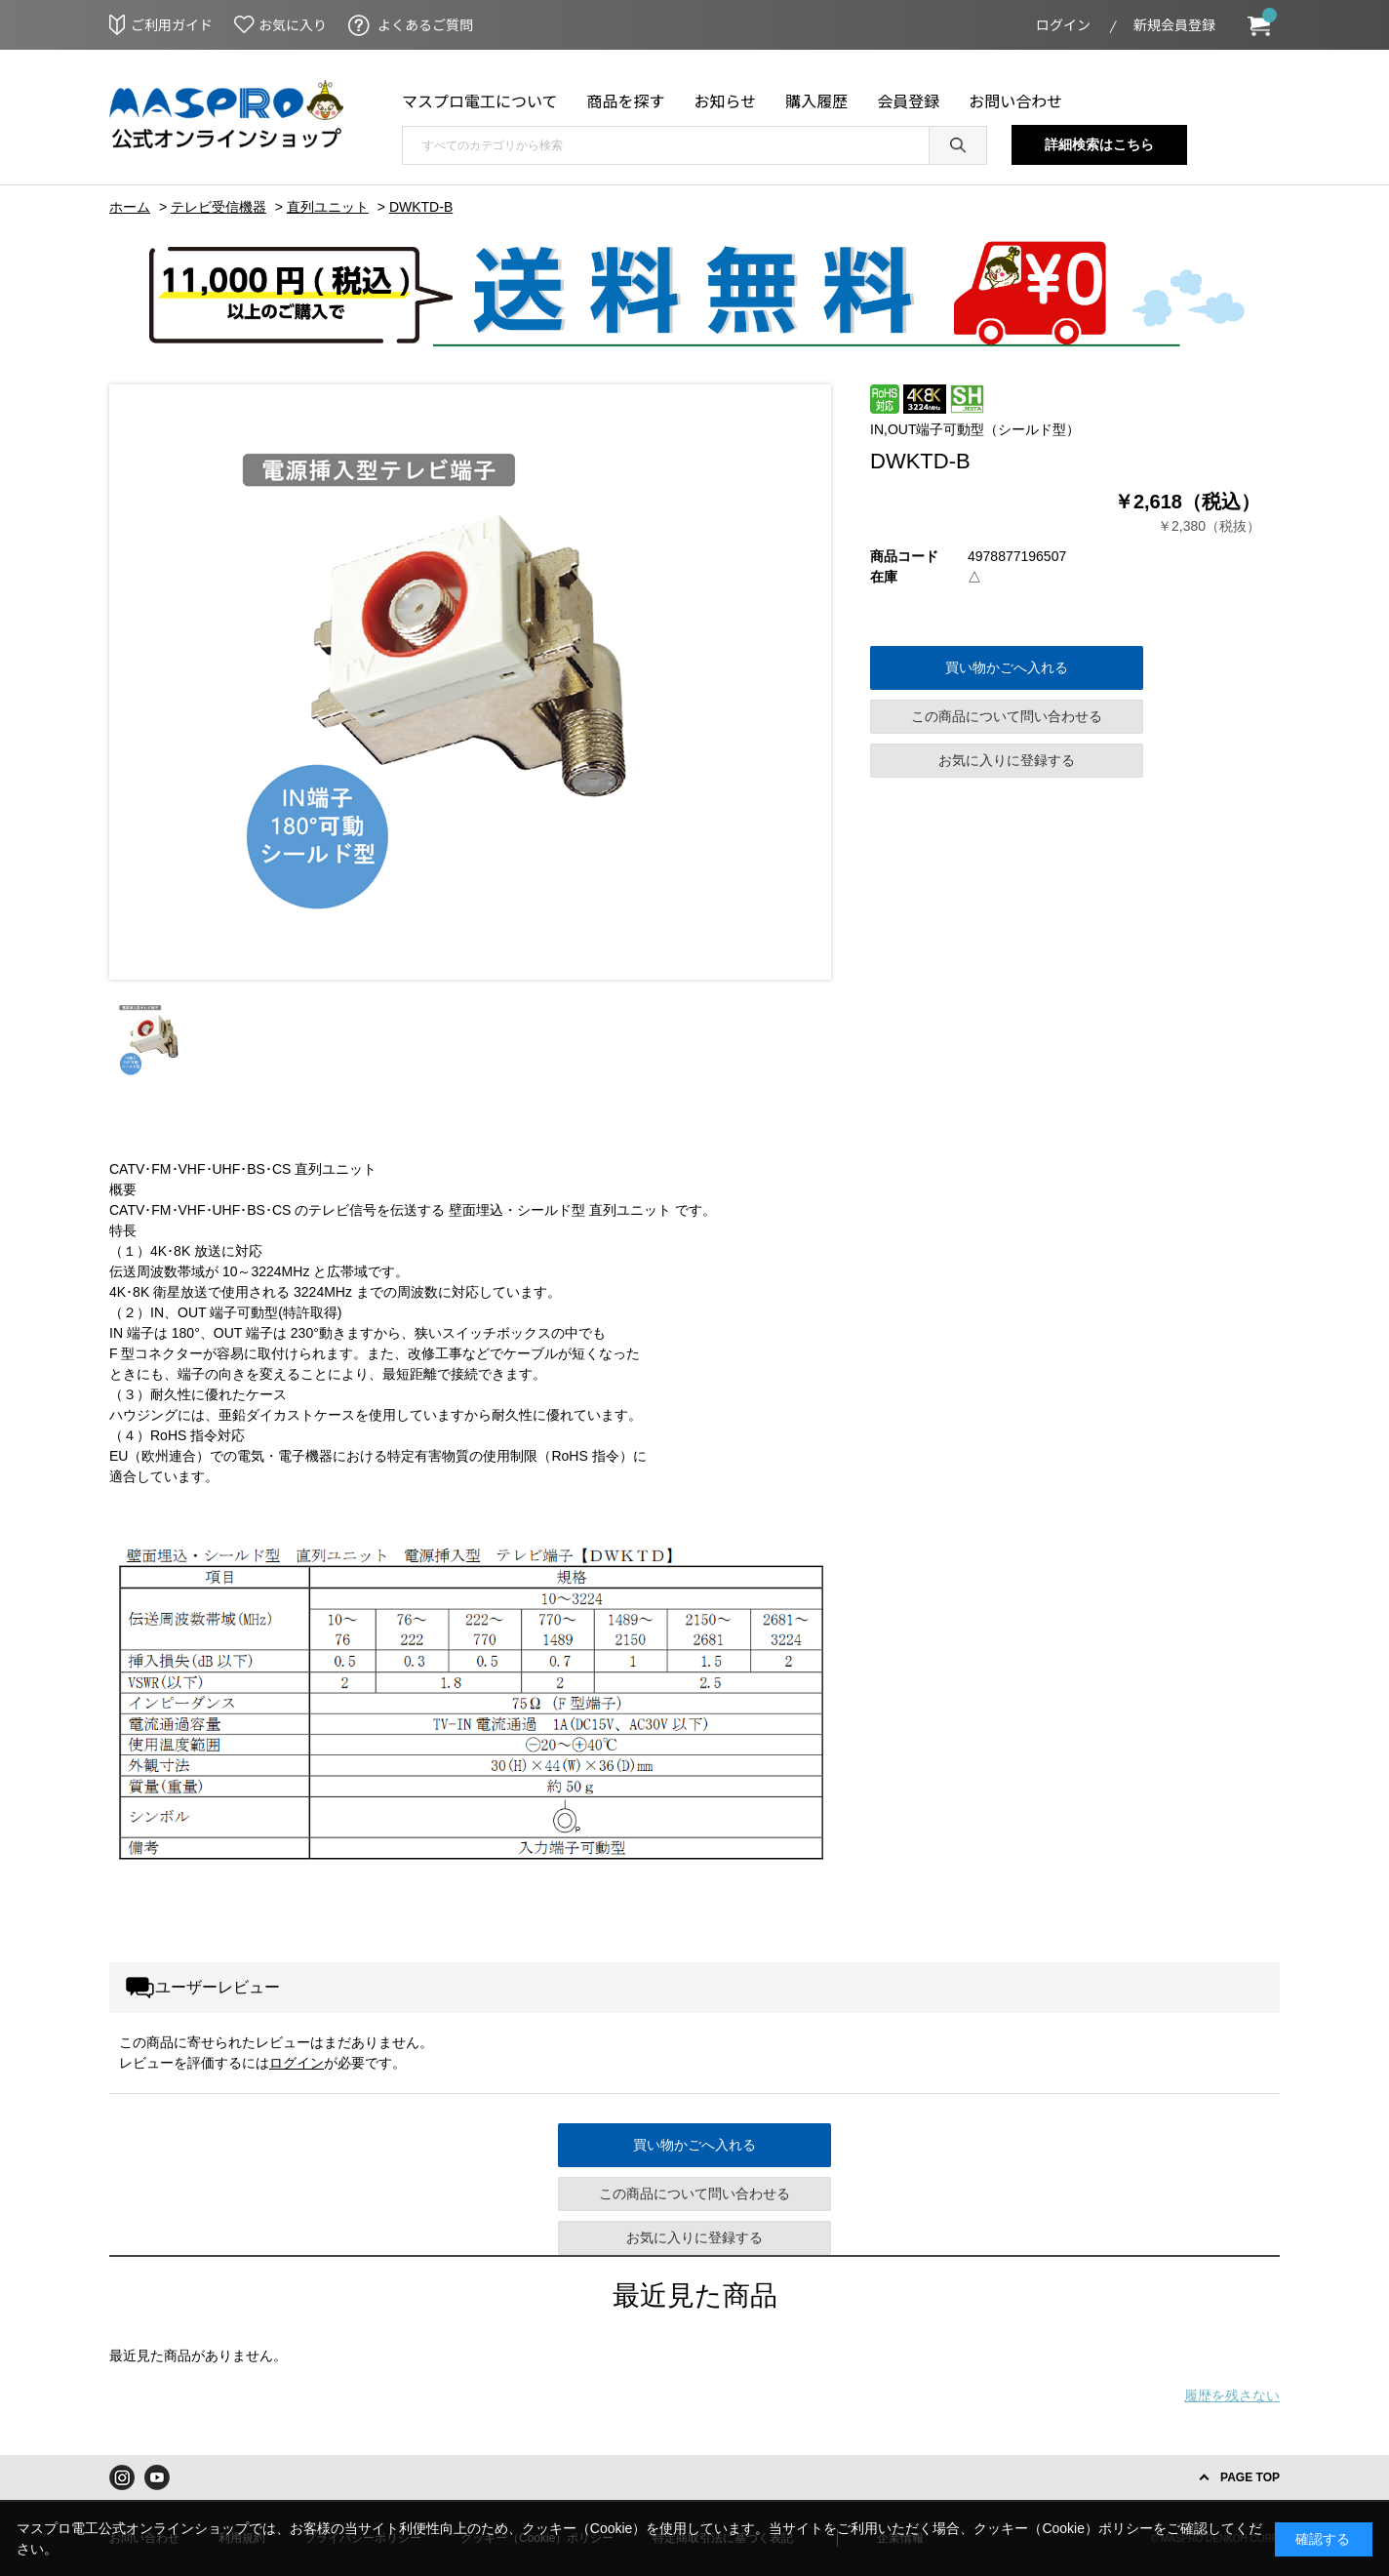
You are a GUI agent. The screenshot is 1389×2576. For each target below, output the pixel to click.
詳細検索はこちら (1099, 144)
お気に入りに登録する (1006, 760)
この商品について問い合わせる (1006, 716)
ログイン (1063, 24)
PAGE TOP (1250, 2477)
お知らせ (725, 100)
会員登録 (908, 100)
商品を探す (626, 100)
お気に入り (292, 24)
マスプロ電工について (480, 100)
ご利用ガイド (172, 24)
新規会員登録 (1174, 24)
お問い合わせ (1015, 100)
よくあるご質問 (425, 24)
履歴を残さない (1232, 2395)
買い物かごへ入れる (1006, 667)
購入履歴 (816, 100)
